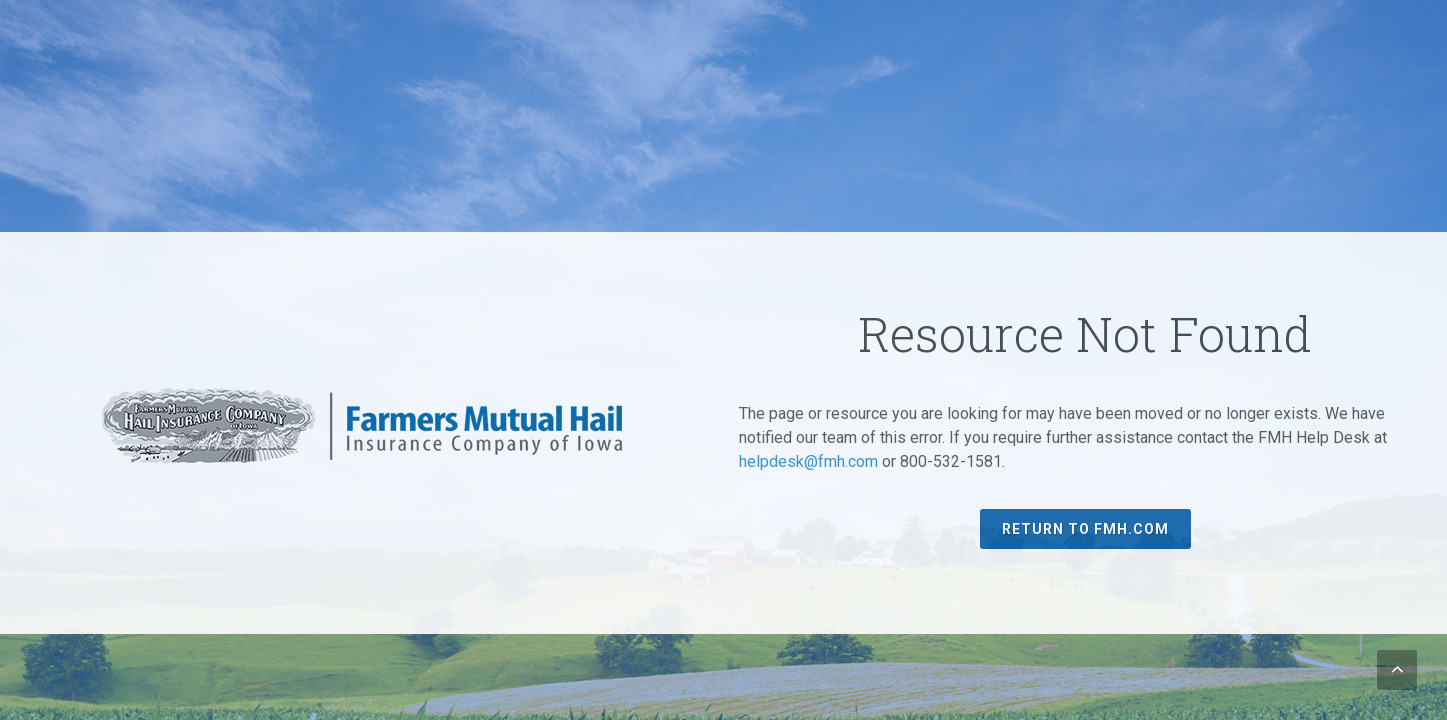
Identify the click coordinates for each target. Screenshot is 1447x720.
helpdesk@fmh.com (808, 461)
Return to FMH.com (1085, 529)
